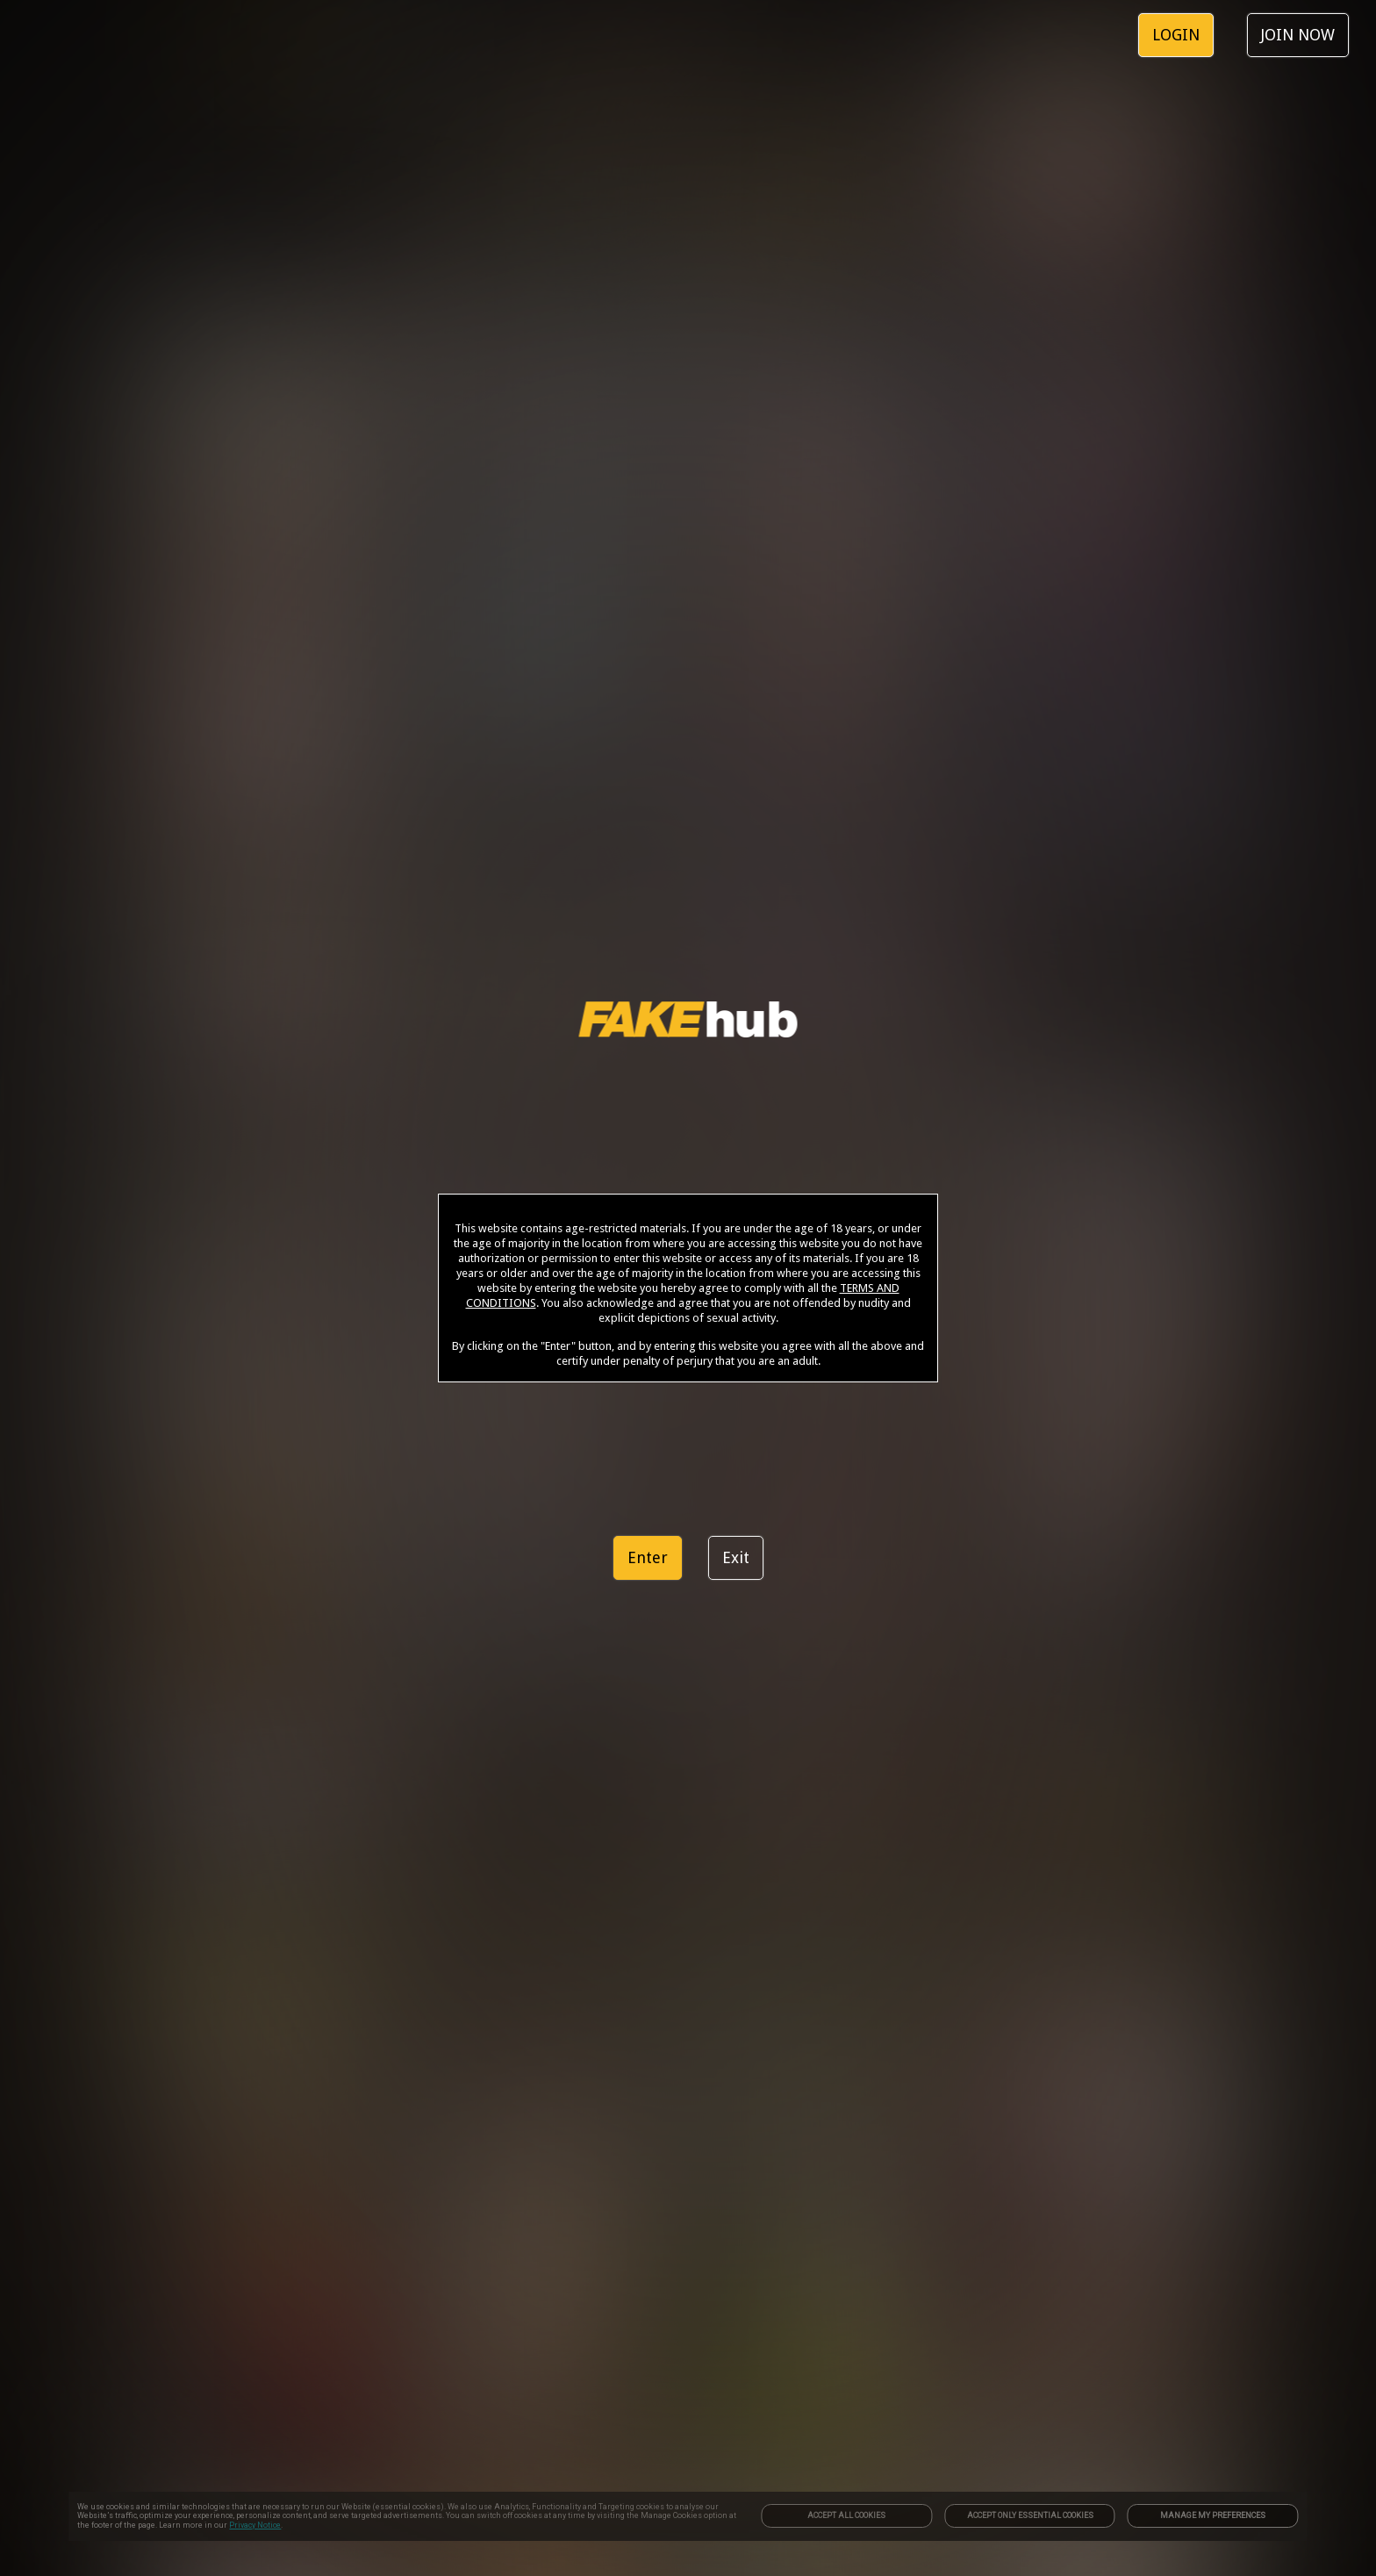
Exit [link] (735, 1557)
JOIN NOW (1298, 34)
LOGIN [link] (1176, 34)
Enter (647, 1557)
